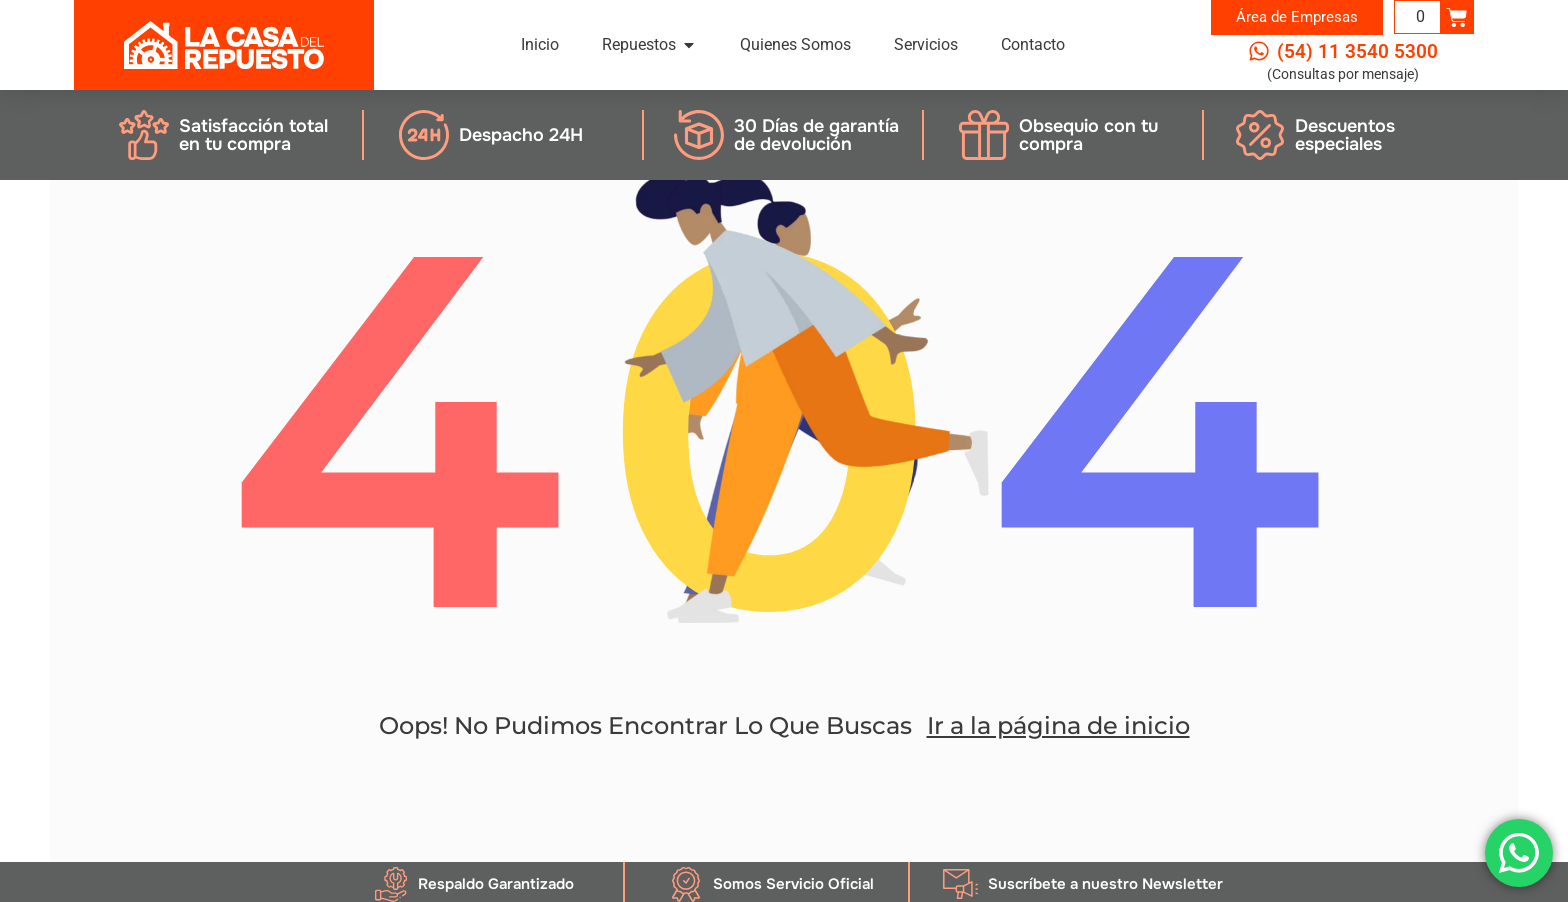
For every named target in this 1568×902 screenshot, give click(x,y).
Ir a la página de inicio (1058, 725)
